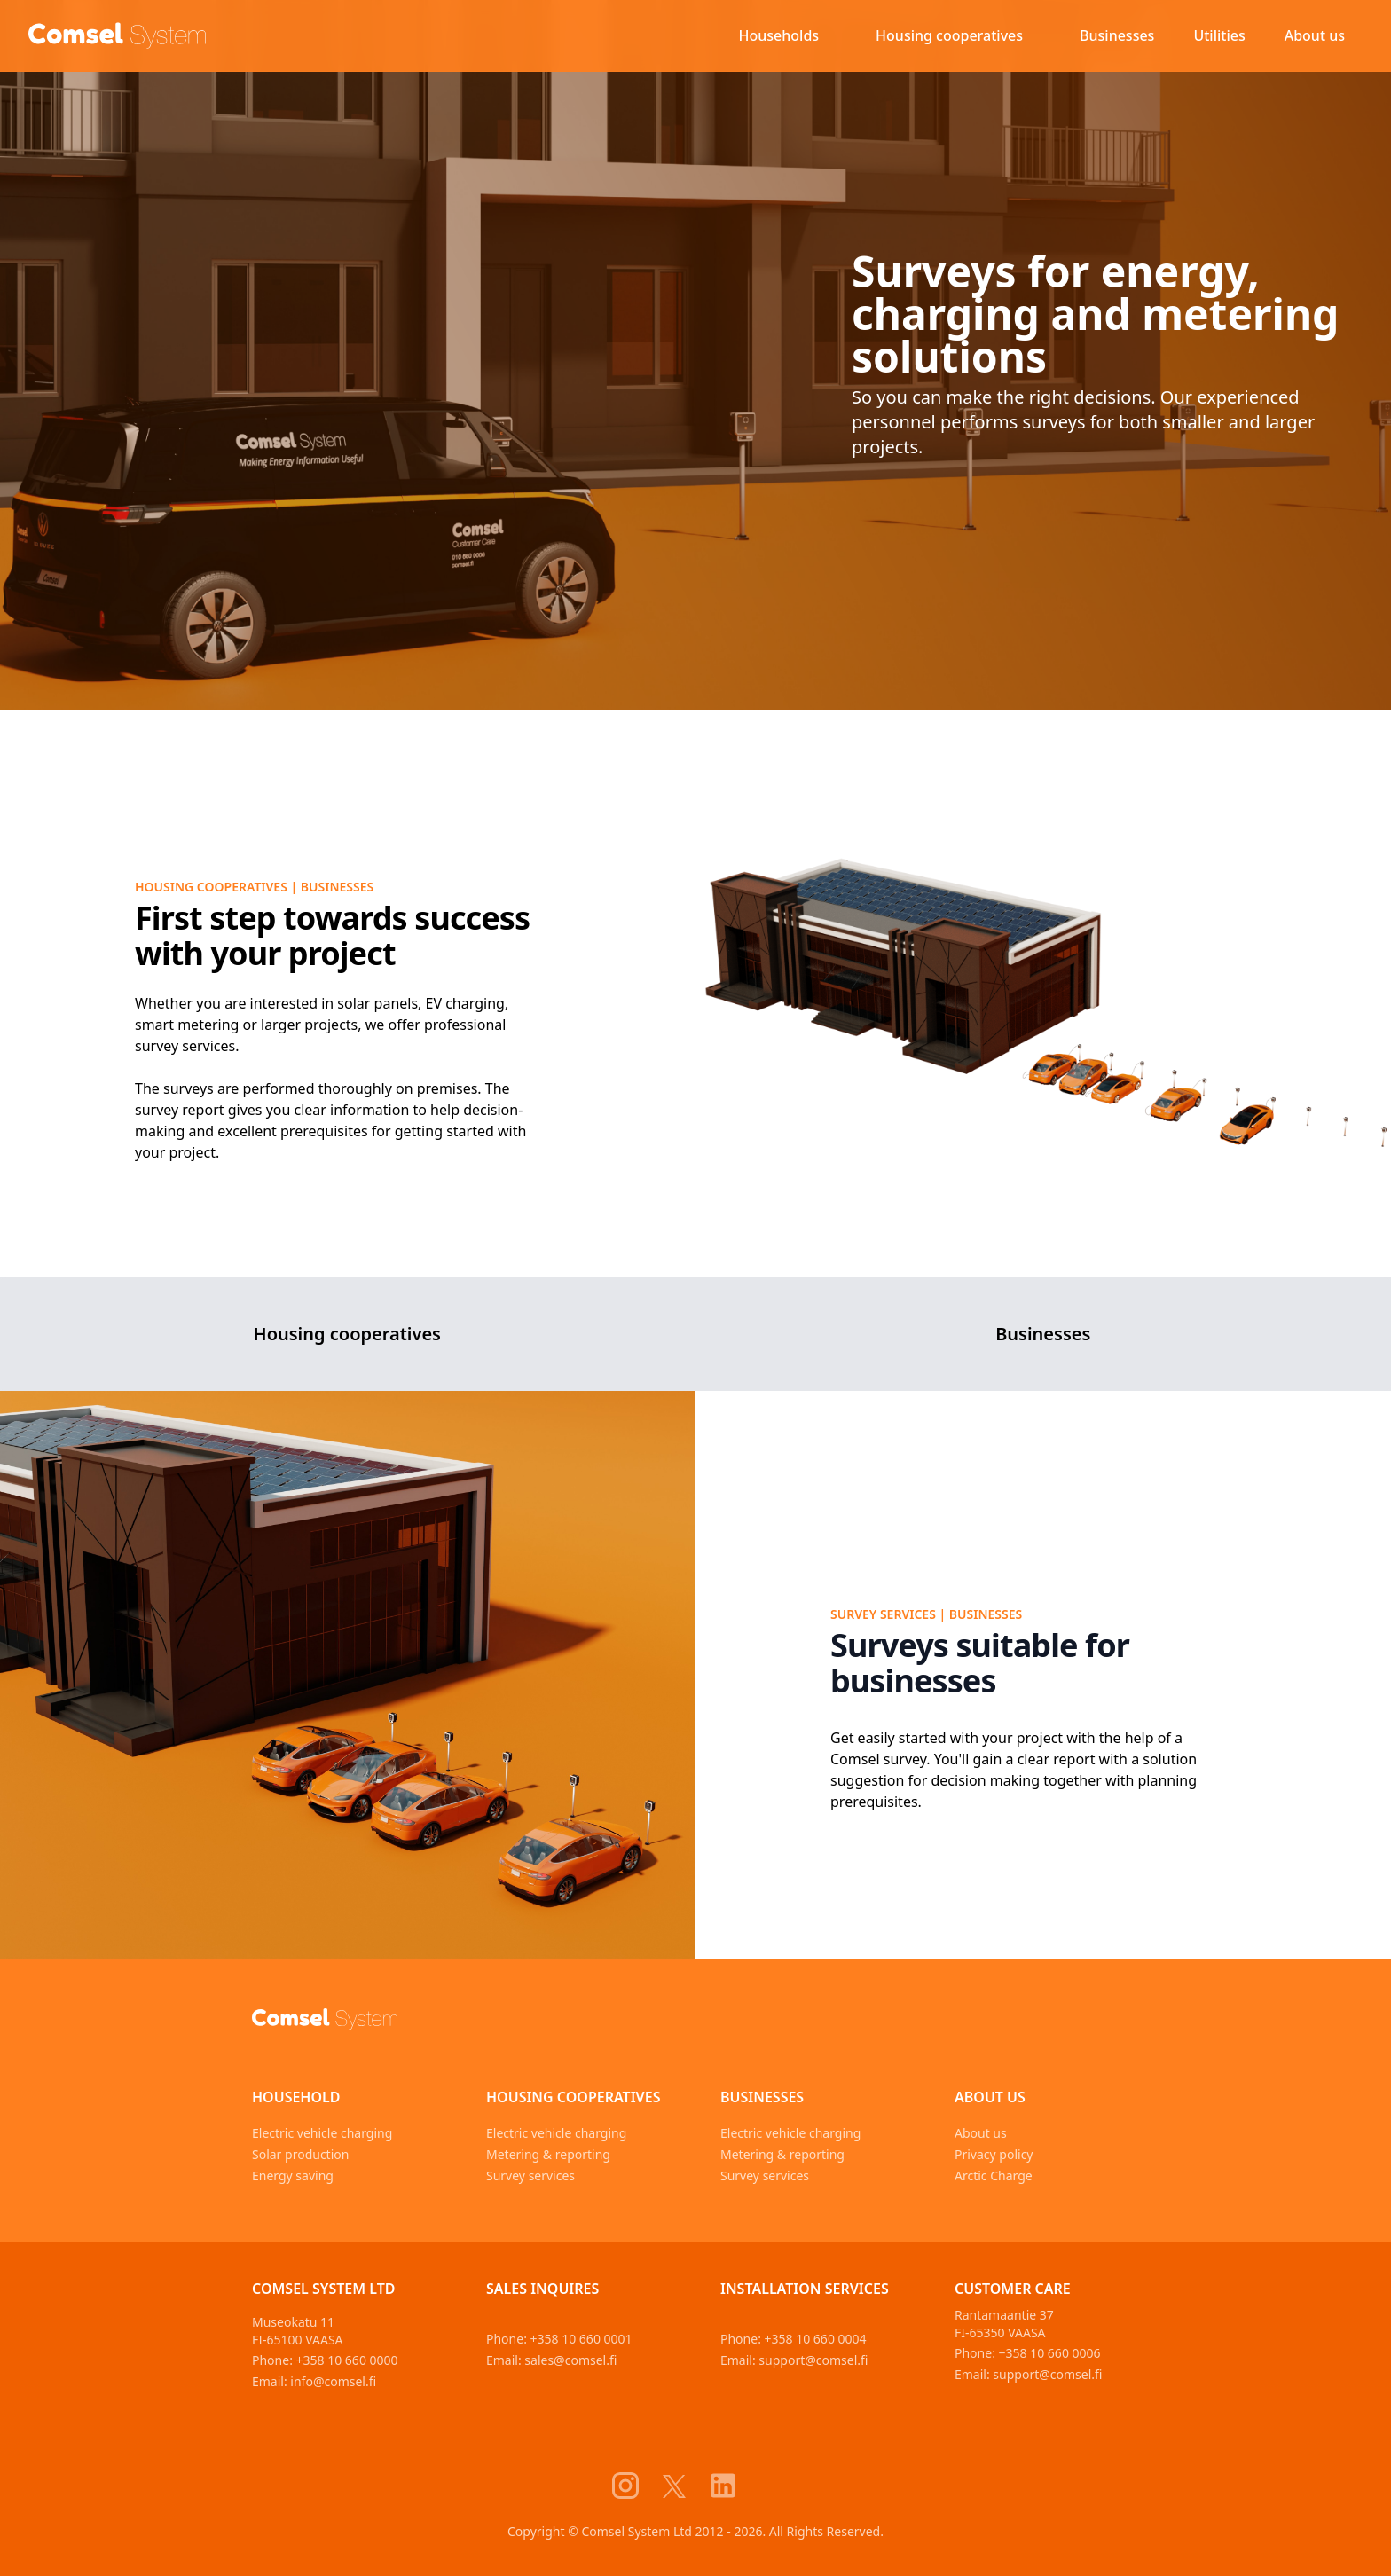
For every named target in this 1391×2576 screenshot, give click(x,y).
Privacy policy (994, 2154)
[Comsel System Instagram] (636, 2485)
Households (779, 35)
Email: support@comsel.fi (794, 2360)
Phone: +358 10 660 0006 (1028, 2352)
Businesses (1117, 35)
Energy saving (293, 2175)
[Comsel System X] (684, 2485)
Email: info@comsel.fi (314, 2381)
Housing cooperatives (949, 35)
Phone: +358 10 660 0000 (325, 2360)
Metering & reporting (548, 2154)
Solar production (300, 2154)
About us (1315, 35)
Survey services (530, 2175)
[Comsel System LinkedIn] (733, 2485)
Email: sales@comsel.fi (551, 2360)
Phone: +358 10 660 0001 (559, 2338)
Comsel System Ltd (324, 2288)
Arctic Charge (994, 2175)
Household (296, 2097)
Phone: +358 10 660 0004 (793, 2338)
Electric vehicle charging (322, 2132)
